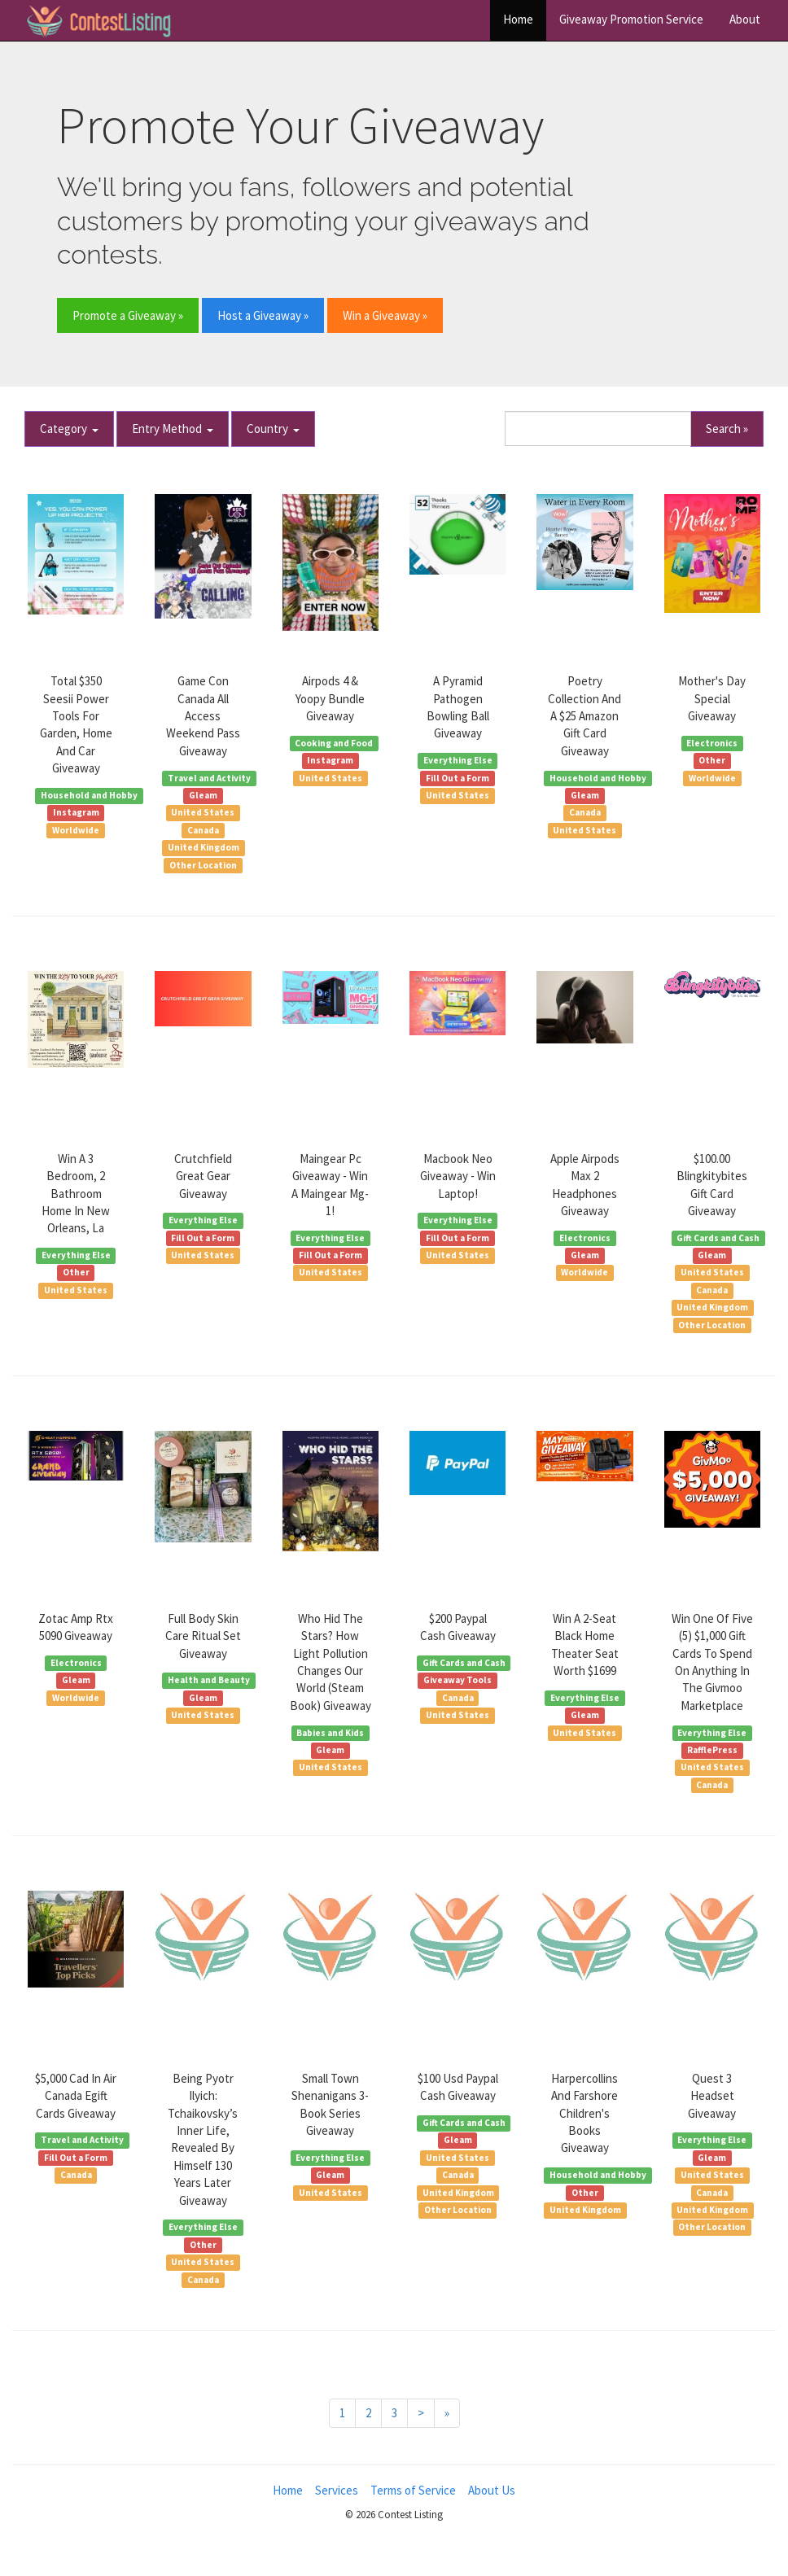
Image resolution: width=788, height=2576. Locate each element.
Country (273, 428)
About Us (491, 2490)
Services (336, 2490)
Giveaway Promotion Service (631, 19)
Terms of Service (413, 2490)
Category (69, 428)
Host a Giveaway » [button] (263, 315)
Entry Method (172, 428)
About (744, 19)
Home (518, 19)
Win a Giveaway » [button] (385, 315)
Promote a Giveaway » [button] (127, 315)
